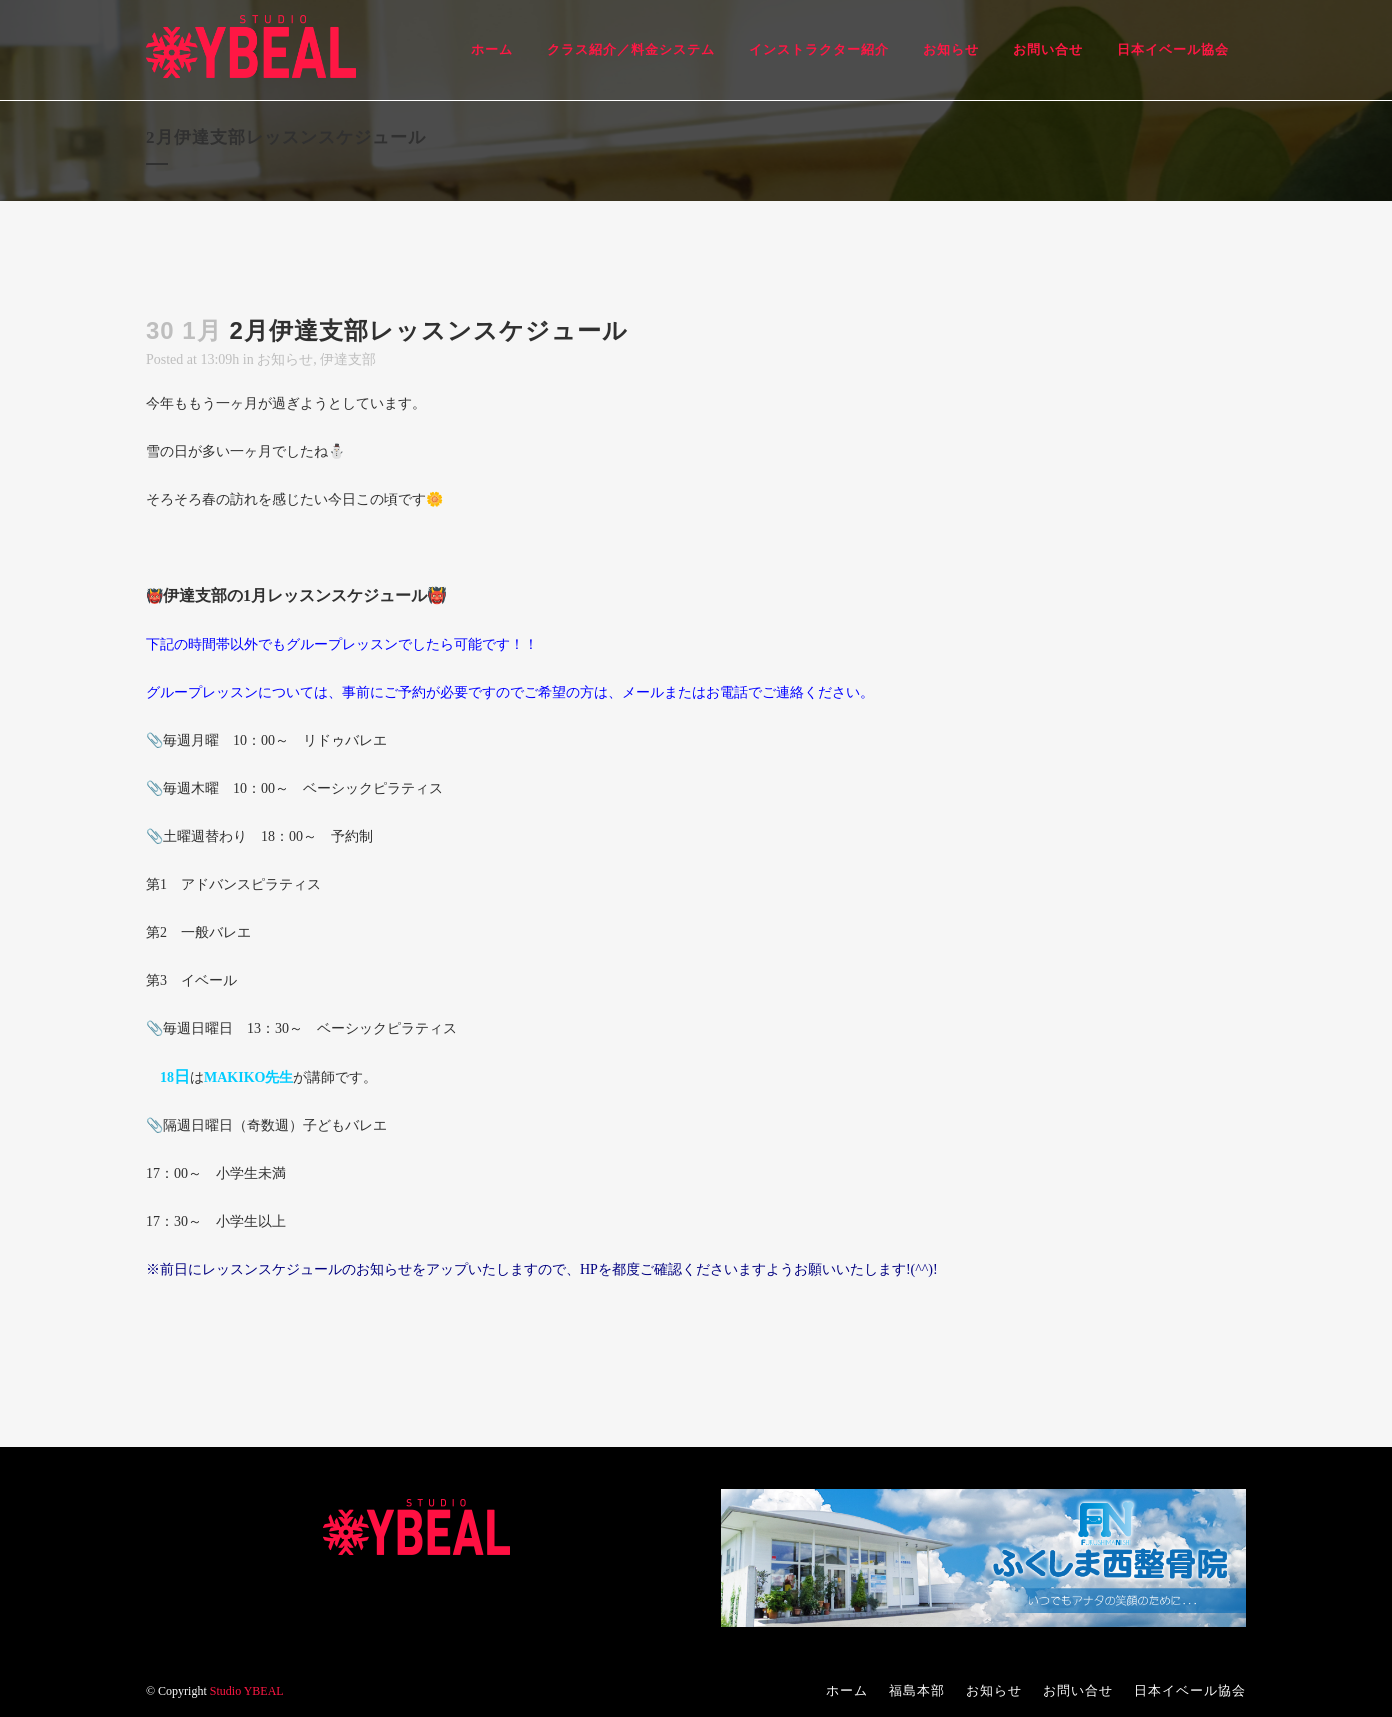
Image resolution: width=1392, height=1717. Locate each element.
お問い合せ (1078, 1690)
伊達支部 (348, 359)
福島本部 (917, 1690)
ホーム (847, 1690)
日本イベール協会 (1190, 1690)
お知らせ (285, 359)
